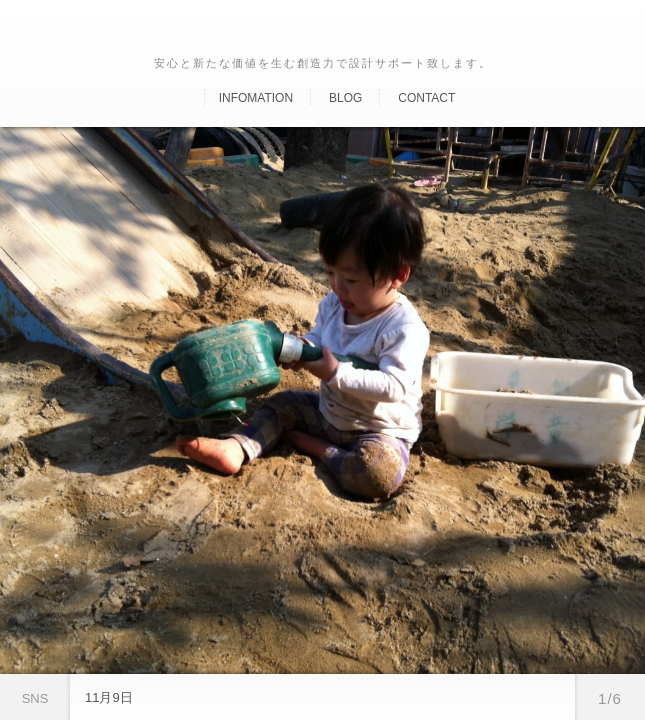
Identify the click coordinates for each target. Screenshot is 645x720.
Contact (426, 98)
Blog (345, 98)
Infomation (256, 98)
